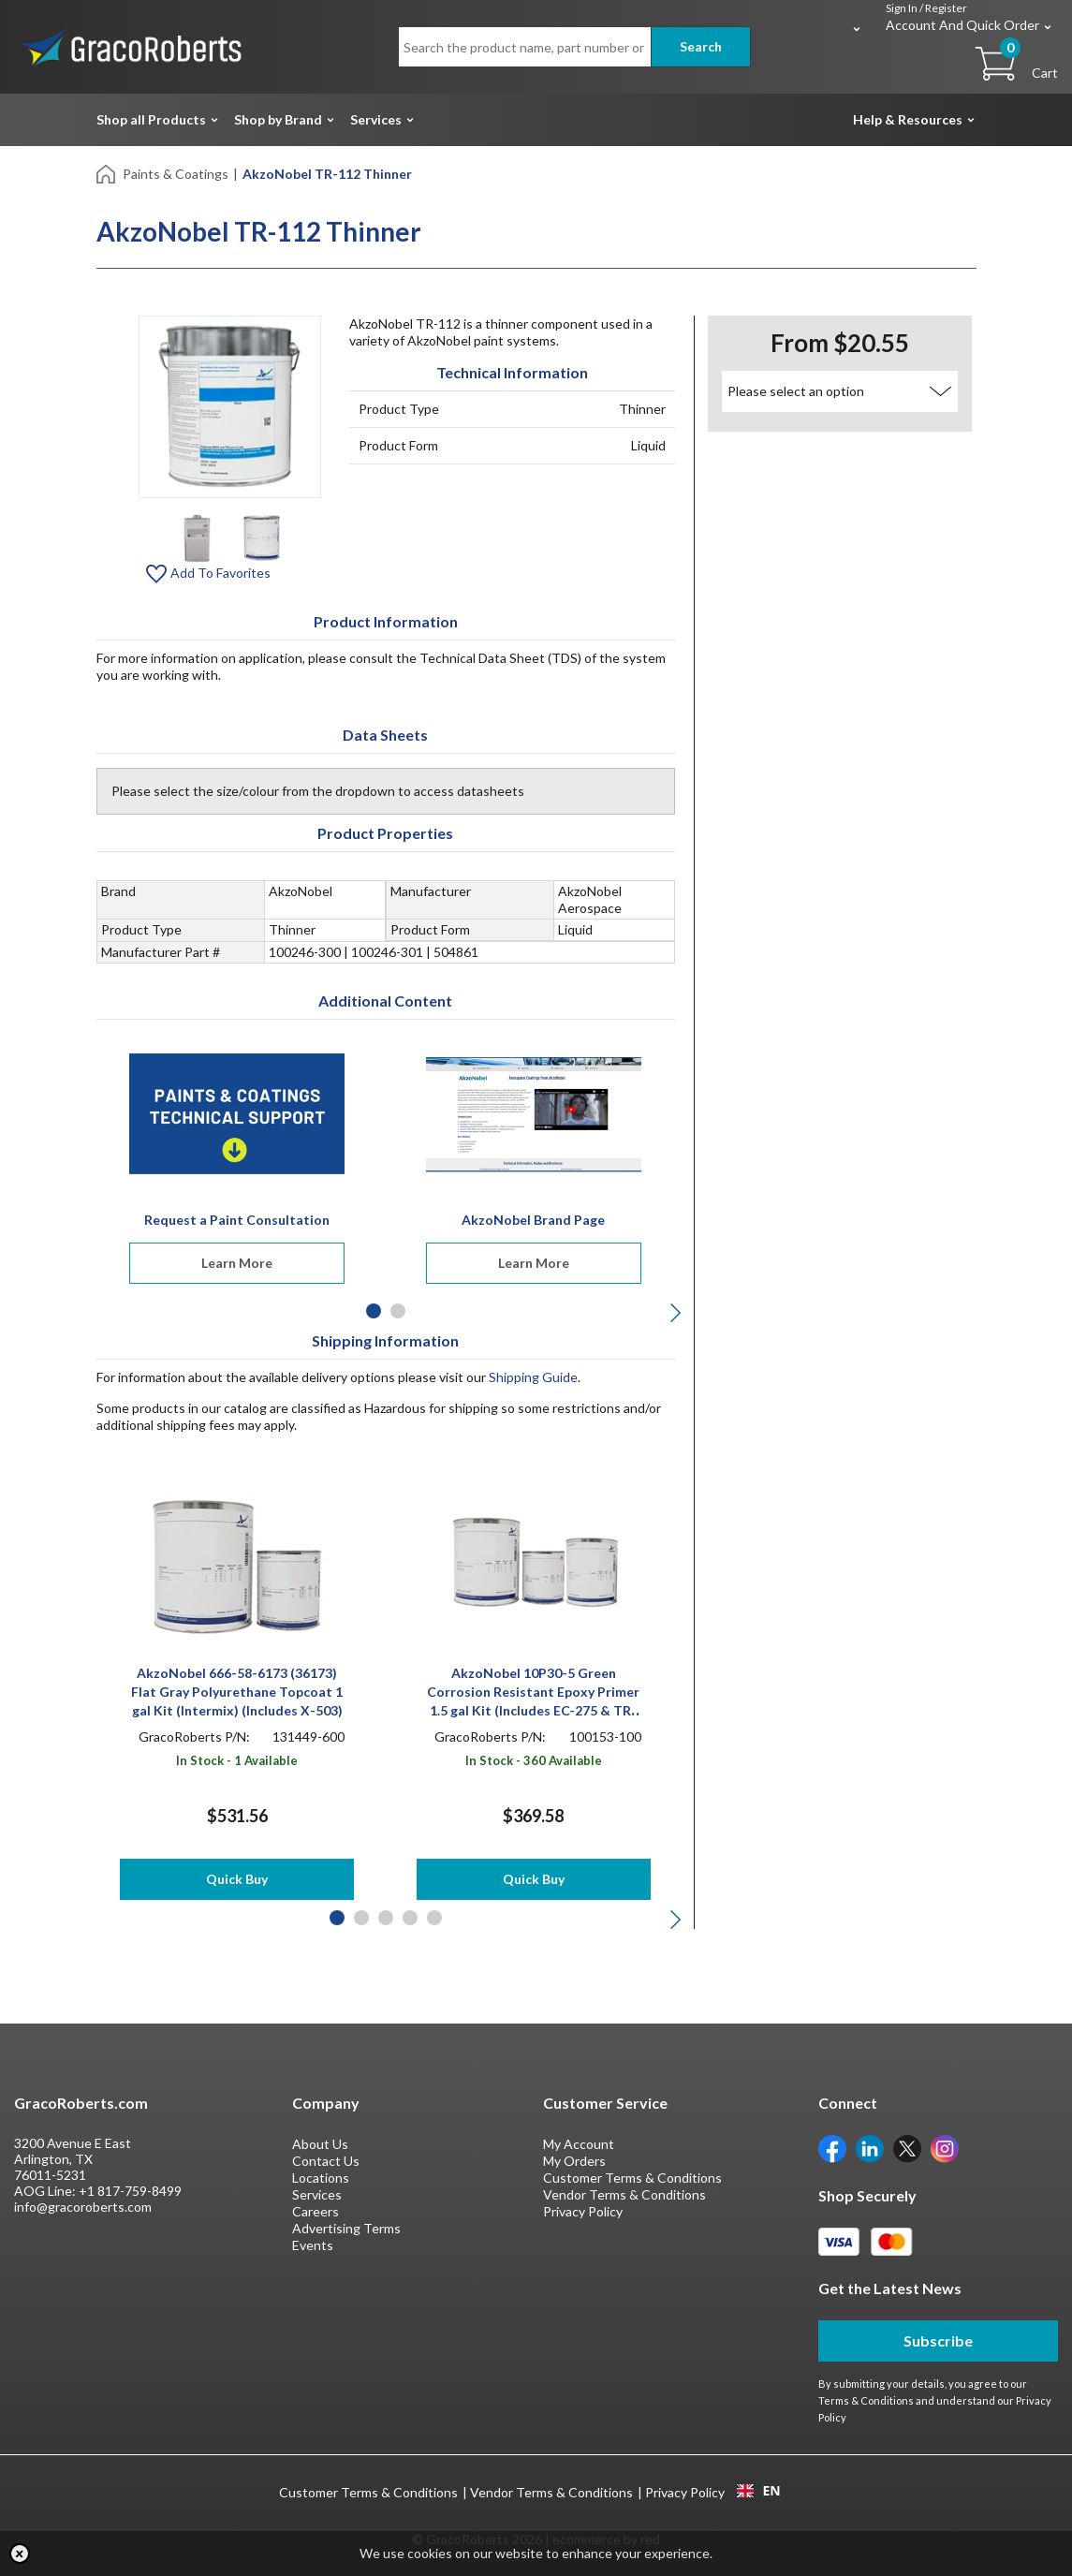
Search (701, 46)
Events (312, 2245)
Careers (315, 2211)
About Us (320, 2144)
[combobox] (759, 2491)
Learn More (236, 1263)
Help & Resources (907, 119)
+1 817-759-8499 (130, 2191)
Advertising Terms (346, 2228)
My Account (578, 2144)
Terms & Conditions (866, 2400)
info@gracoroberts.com (83, 2207)
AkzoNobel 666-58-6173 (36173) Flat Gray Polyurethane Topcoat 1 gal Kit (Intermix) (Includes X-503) (237, 1691)
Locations (320, 2178)
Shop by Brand (278, 119)
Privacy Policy (583, 2211)
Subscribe (938, 2340)
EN (758, 2490)
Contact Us (326, 2161)
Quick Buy (237, 1879)
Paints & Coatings (175, 174)
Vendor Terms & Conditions (624, 2194)
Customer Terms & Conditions (632, 2178)
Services (376, 119)
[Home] (107, 173)
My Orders (574, 2161)
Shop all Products (151, 119)
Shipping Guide (533, 1377)
